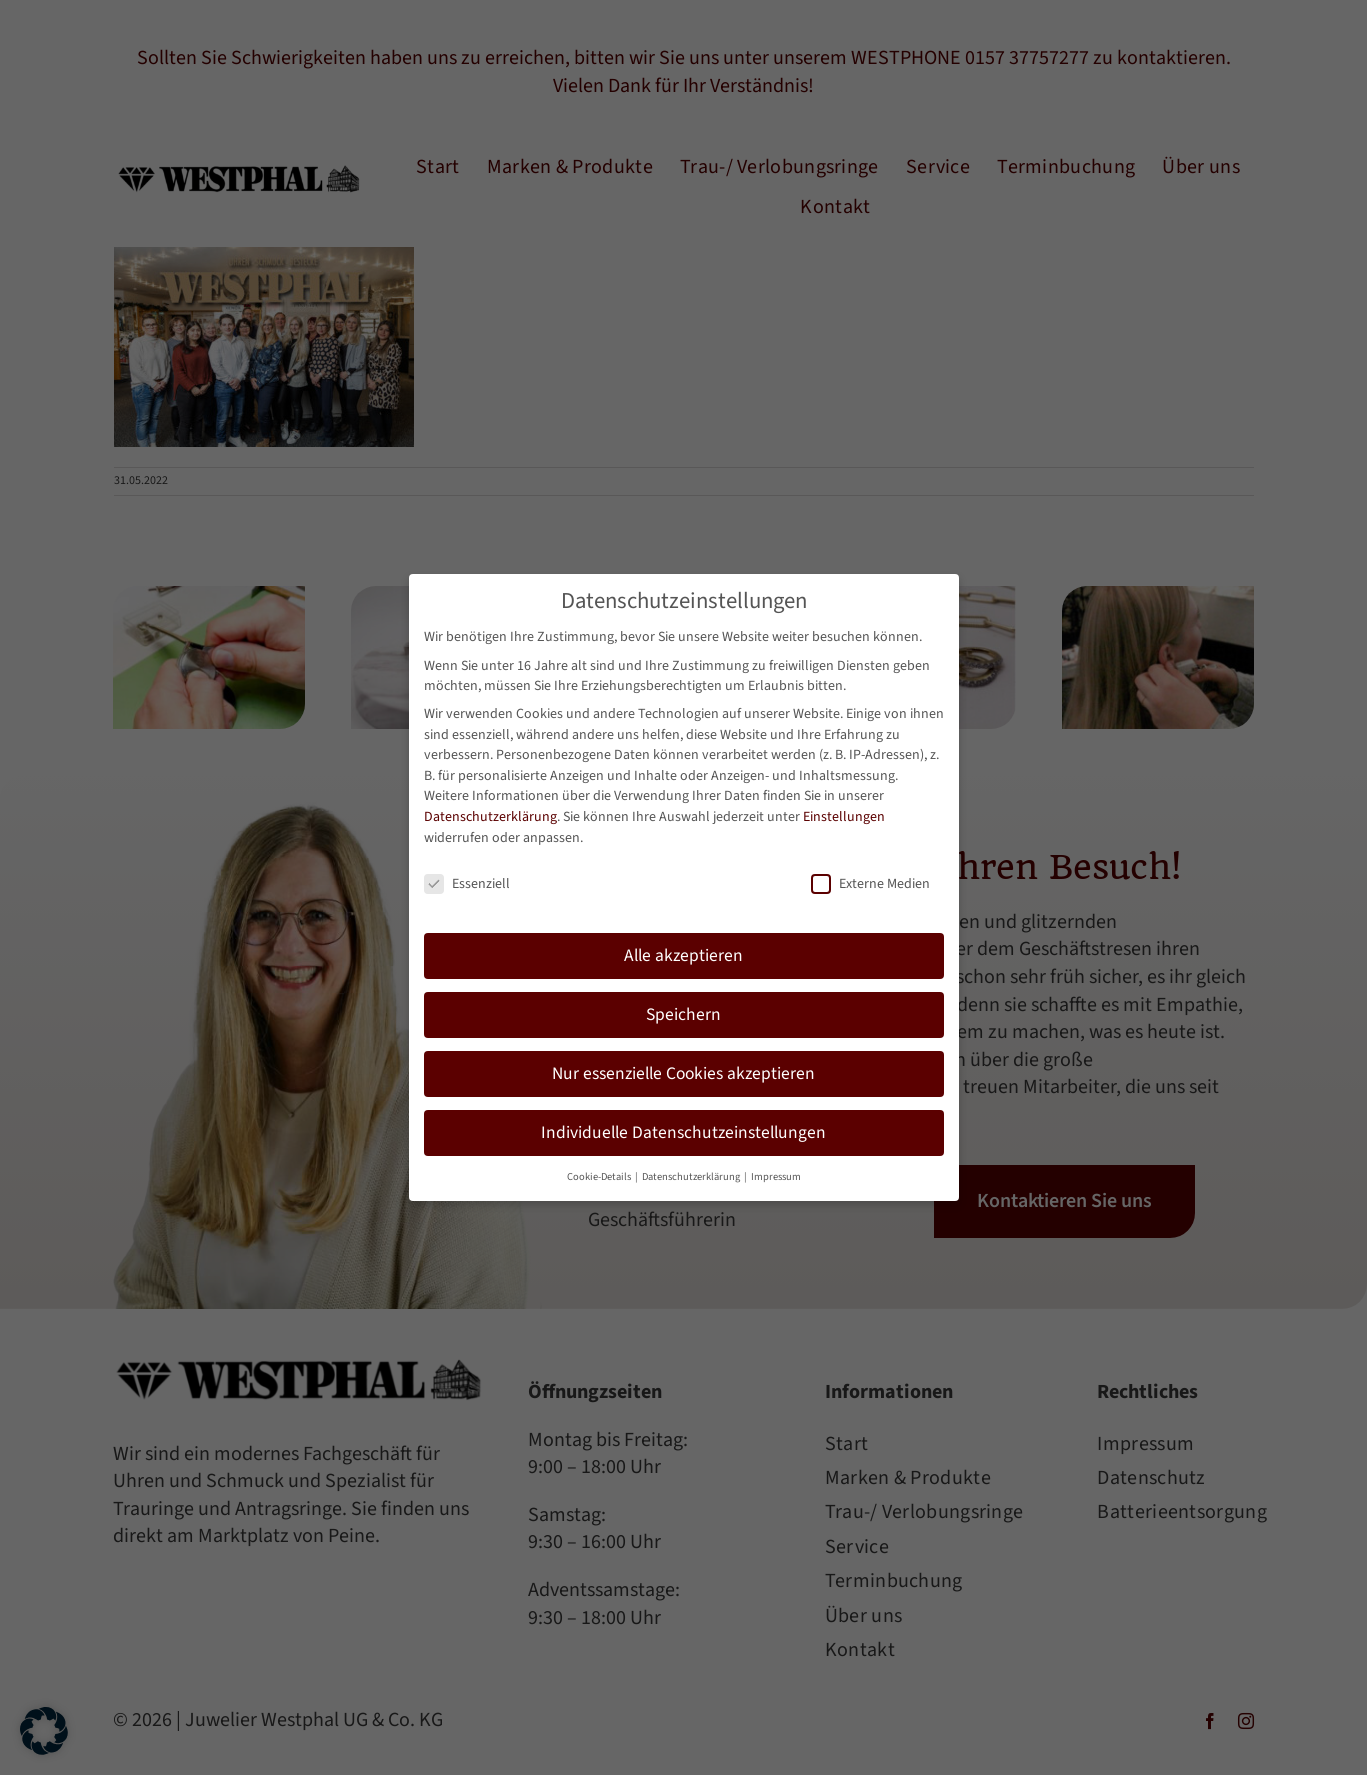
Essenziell (467, 878)
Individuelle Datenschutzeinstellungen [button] (683, 1125)
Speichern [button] (683, 1008)
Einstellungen (844, 810)
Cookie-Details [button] (600, 1169)
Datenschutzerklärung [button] (692, 1169)
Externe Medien (870, 878)
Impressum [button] (776, 1169)
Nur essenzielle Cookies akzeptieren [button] (683, 1066)
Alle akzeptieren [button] (683, 949)
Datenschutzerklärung (490, 810)
